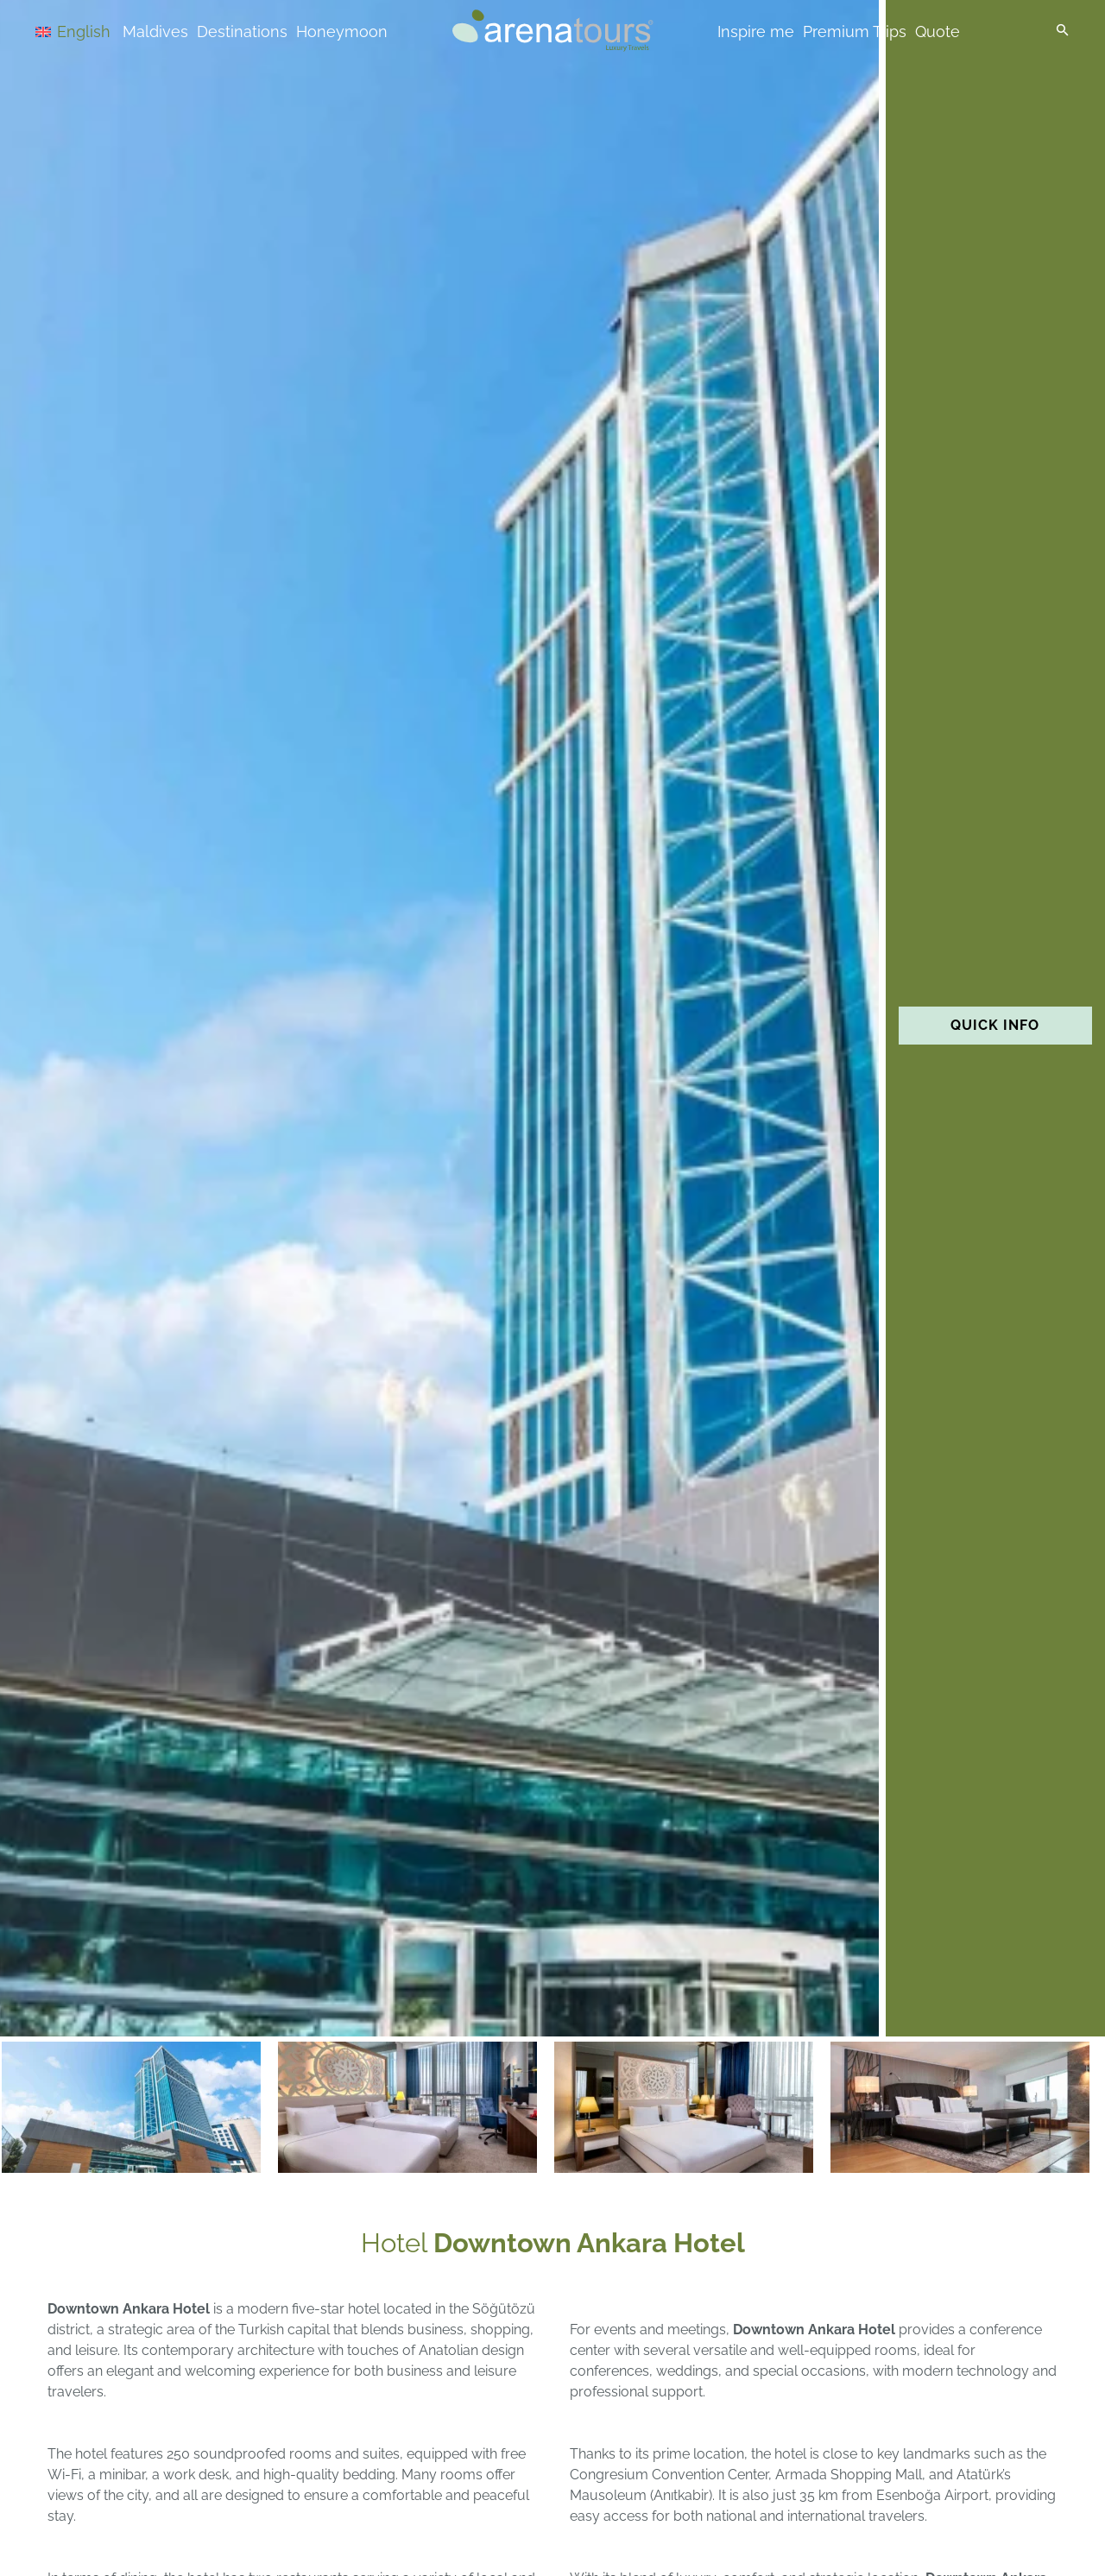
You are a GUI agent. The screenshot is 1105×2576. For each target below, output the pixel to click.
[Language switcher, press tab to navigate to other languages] (97, 30)
